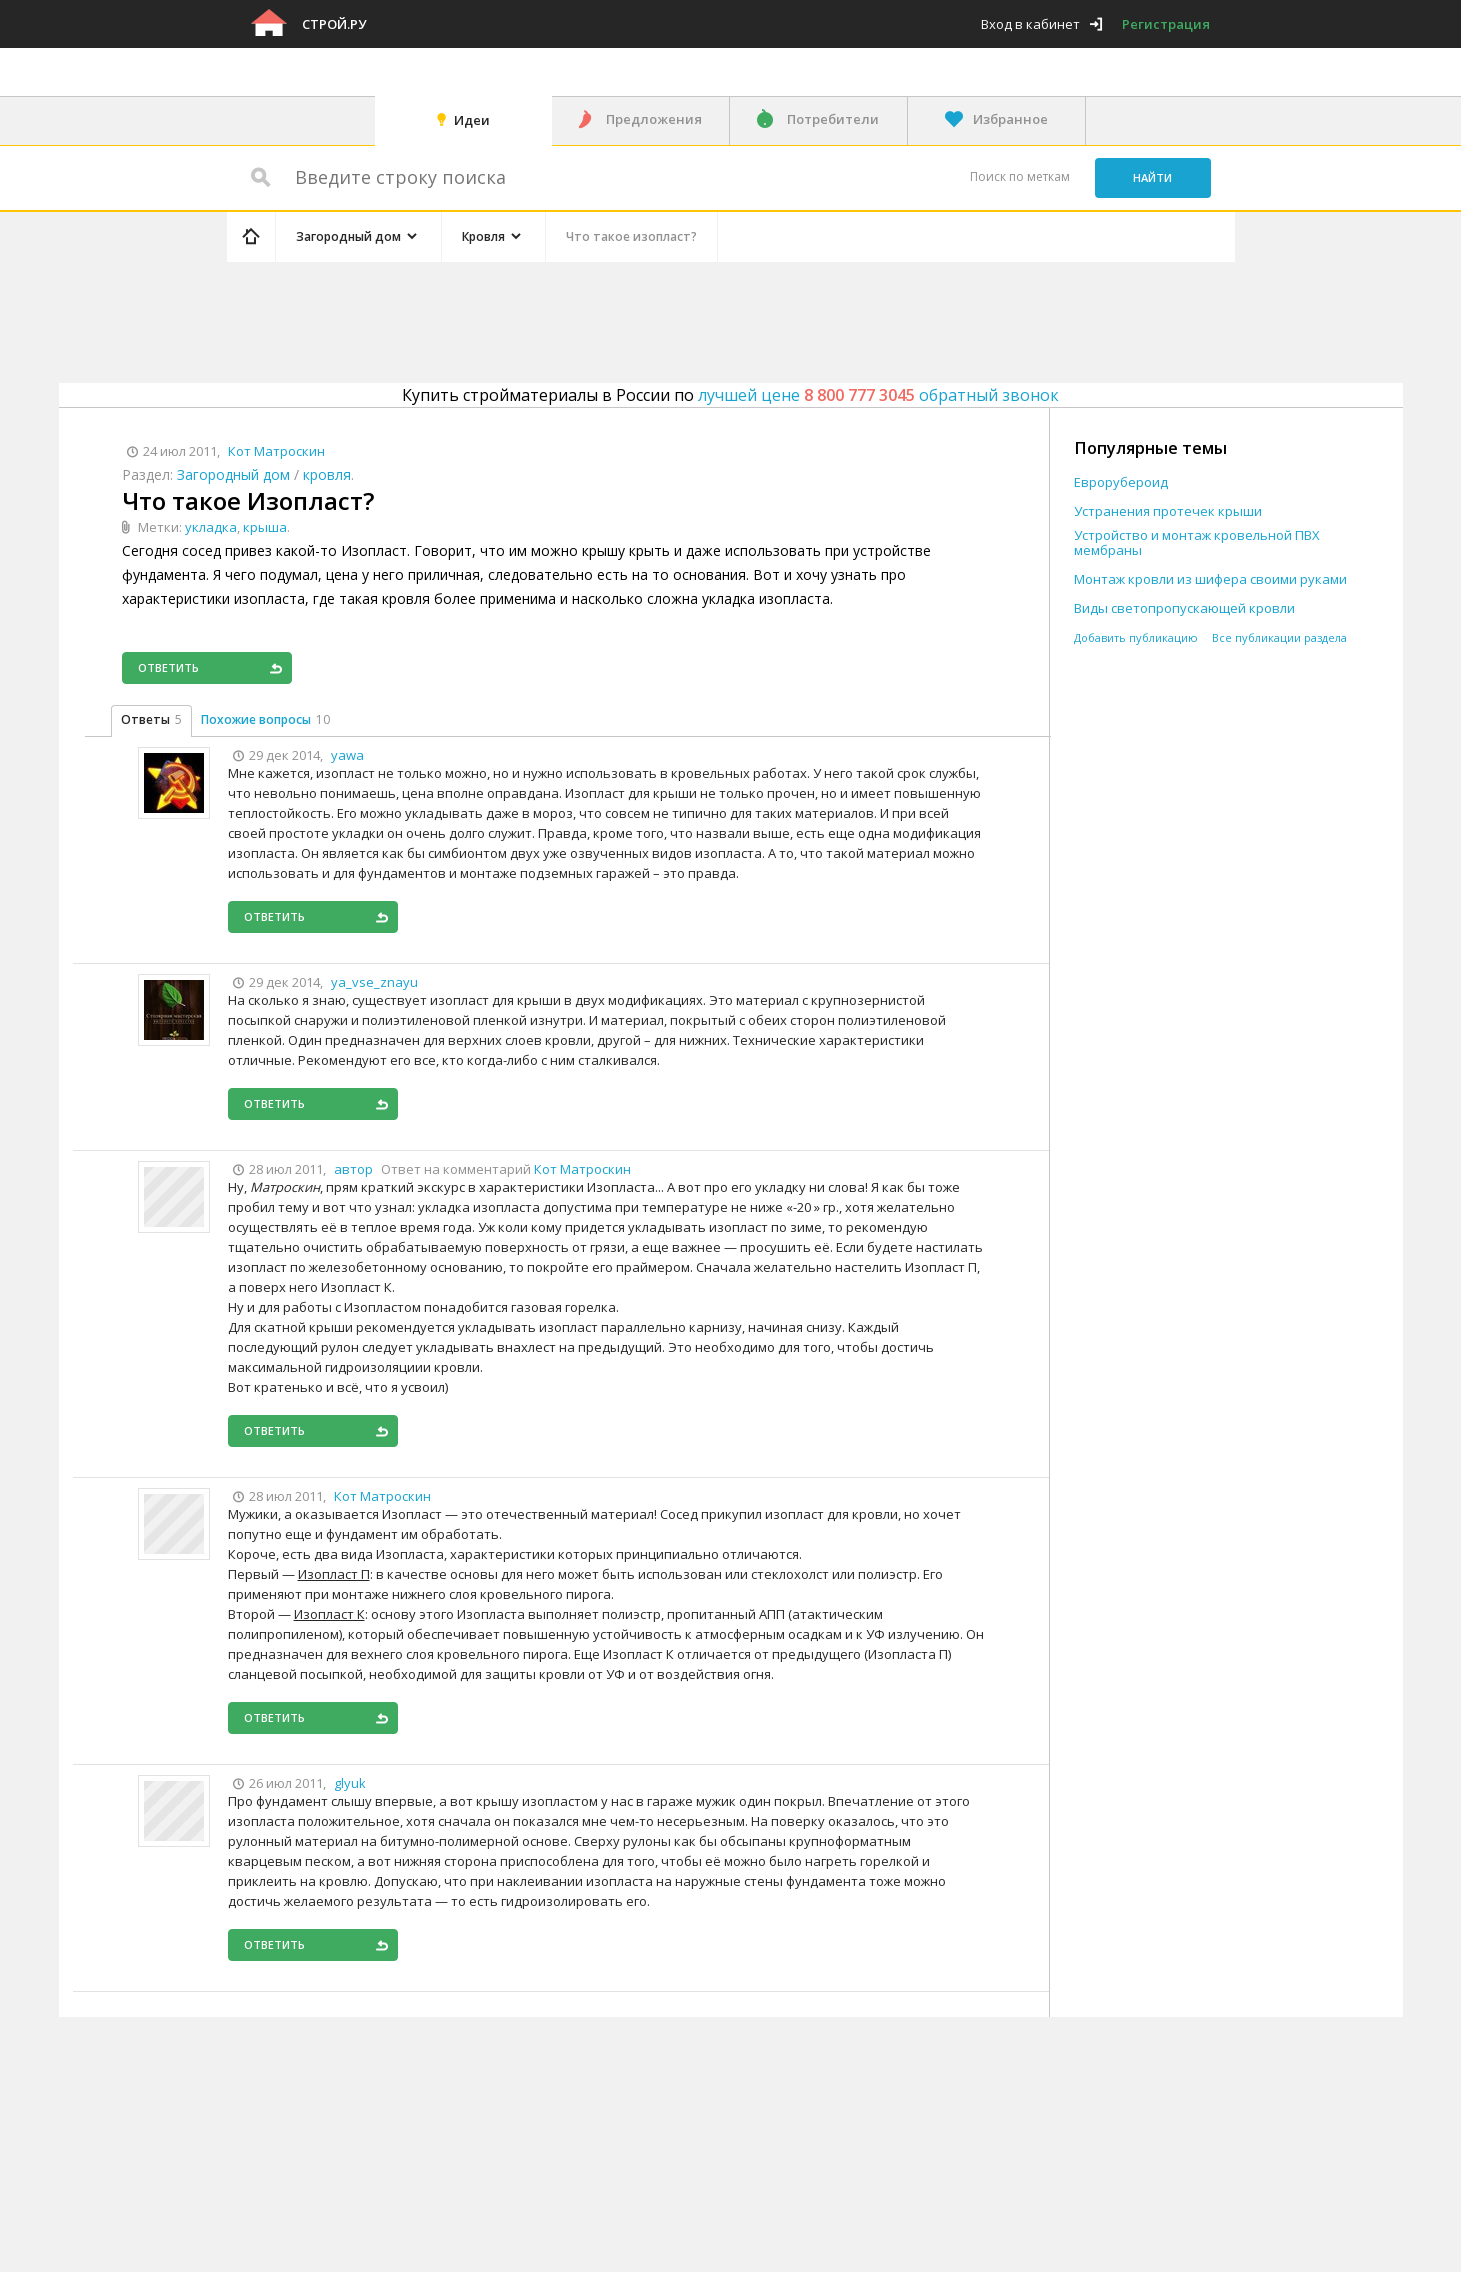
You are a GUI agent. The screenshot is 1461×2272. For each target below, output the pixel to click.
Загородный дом (233, 474)
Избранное (1010, 119)
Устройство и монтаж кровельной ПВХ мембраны (1197, 543)
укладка (211, 527)
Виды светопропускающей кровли (1184, 608)
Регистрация (1166, 24)
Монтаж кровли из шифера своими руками (1210, 579)
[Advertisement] (605, 319)
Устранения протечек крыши (1168, 511)
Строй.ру (334, 24)
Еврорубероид (1121, 482)
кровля (327, 474)
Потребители (833, 119)
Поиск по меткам (1020, 176)
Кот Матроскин (582, 1169)
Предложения (654, 119)
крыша (265, 527)
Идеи (472, 120)
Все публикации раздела (1279, 637)
